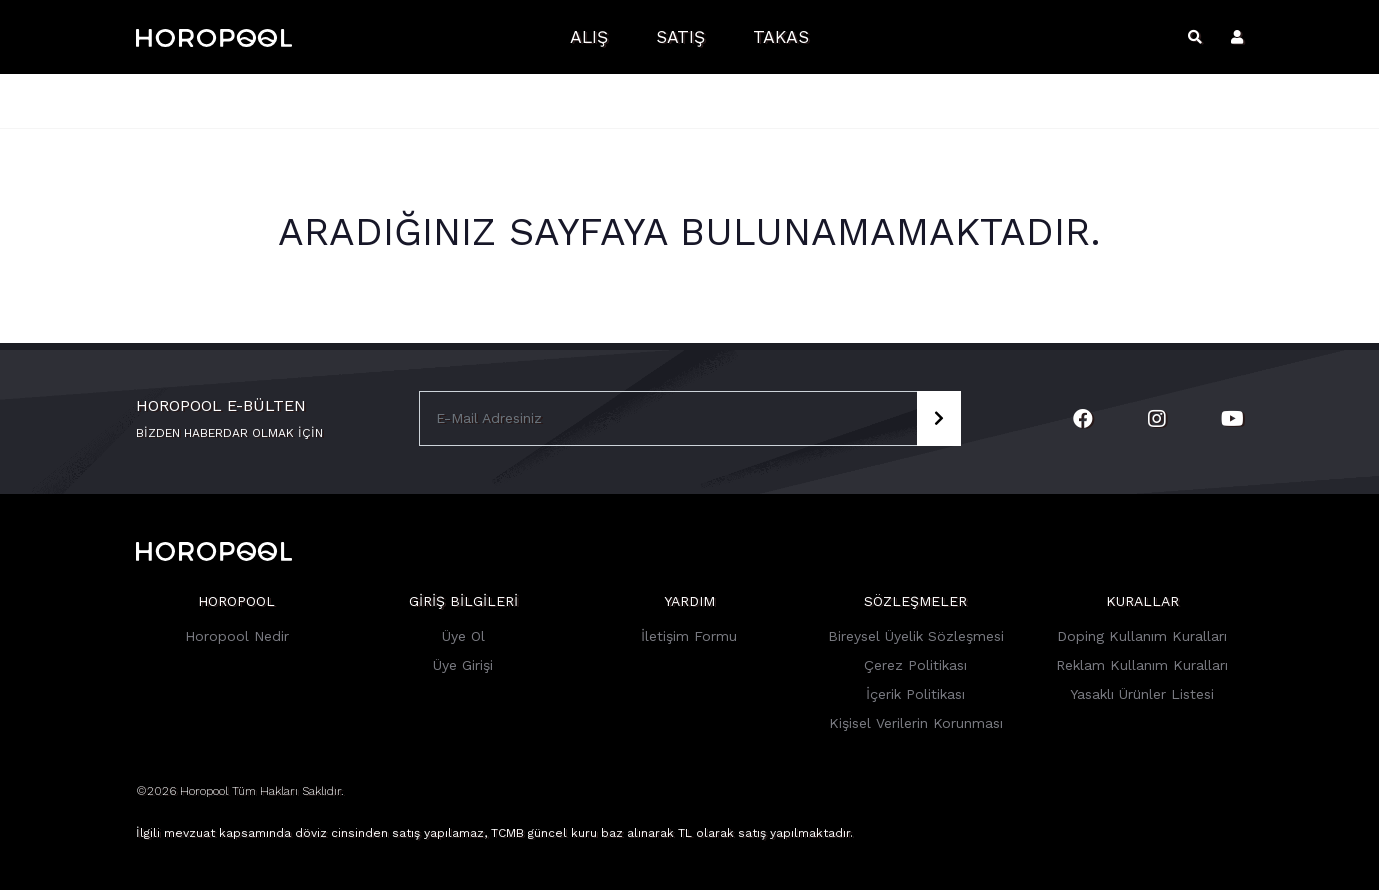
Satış (680, 37)
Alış (589, 37)
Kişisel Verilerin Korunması (916, 723)
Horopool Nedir (237, 636)
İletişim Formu (689, 636)
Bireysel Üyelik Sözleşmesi (916, 636)
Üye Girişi (463, 665)
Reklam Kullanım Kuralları (1142, 665)
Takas (781, 37)
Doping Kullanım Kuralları (1142, 636)
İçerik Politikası (915, 694)
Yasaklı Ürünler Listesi (1142, 694)
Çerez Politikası (915, 665)
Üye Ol (463, 636)
